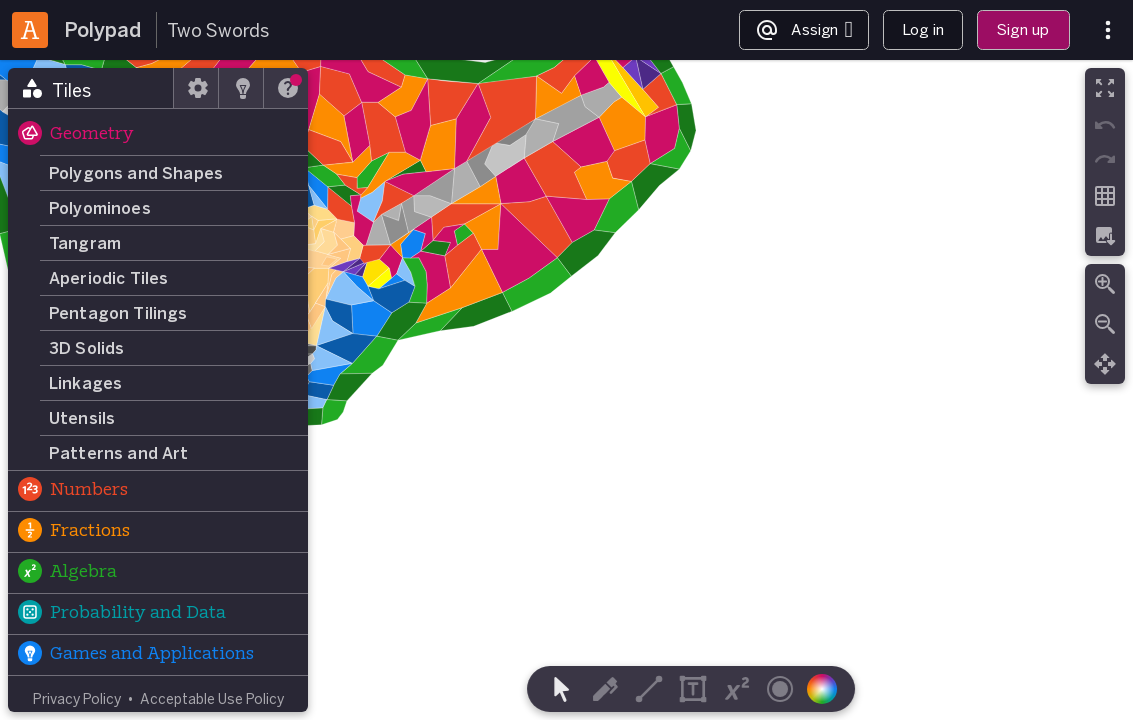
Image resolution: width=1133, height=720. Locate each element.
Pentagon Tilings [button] (118, 313)
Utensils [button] (82, 418)
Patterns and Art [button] (119, 453)
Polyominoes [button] (100, 208)
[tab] (91, 88)
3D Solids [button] (86, 348)
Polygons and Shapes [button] (136, 173)
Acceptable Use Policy (212, 698)
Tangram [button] (85, 243)
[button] (158, 135)
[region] (566, 390)
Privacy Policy (77, 698)
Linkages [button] (85, 383)
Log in (923, 29)
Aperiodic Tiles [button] (108, 278)
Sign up (1023, 29)
